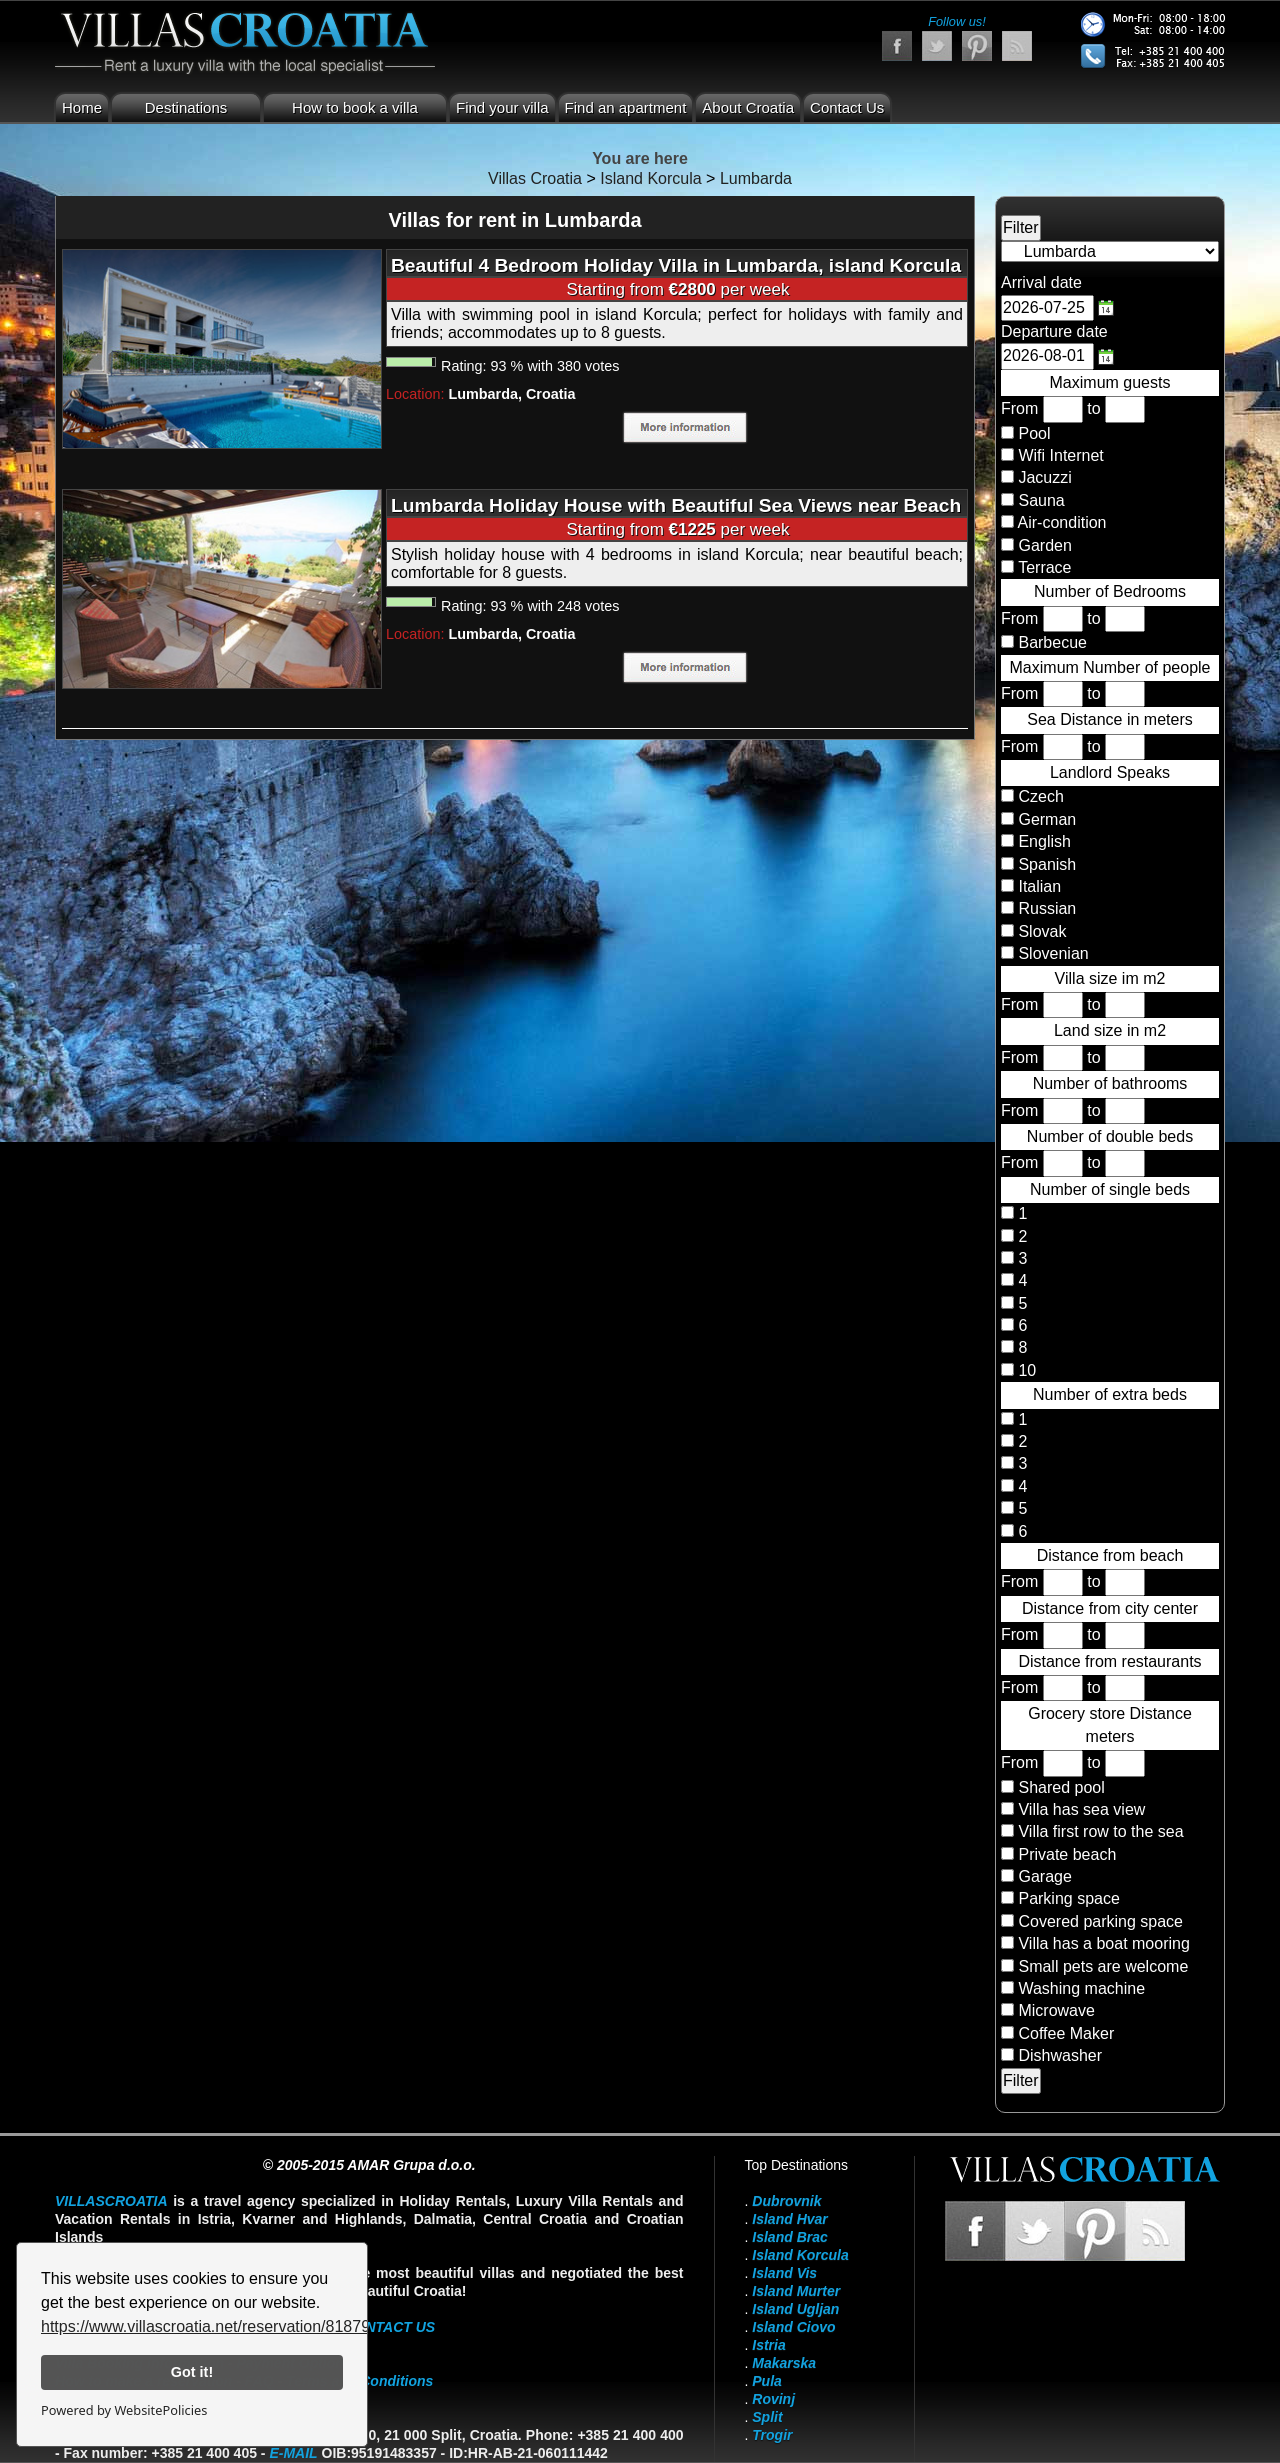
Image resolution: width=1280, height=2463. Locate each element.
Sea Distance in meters (1109, 719)
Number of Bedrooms (1110, 591)
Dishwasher (1060, 2055)
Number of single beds (1110, 1189)
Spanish (1045, 864)
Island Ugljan (795, 2309)
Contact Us (847, 107)
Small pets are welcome (1103, 1966)
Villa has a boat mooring (1103, 1943)
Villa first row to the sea (1100, 1831)
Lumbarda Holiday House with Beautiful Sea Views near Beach (676, 505)
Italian (1037, 886)
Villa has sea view (1081, 1809)
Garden (1044, 545)
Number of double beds (1110, 1136)
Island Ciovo (793, 2327)
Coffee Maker (1066, 2033)
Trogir (772, 2435)
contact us (389, 2327)
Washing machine (1081, 1988)
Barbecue (1052, 642)
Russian (1045, 908)
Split (767, 2417)
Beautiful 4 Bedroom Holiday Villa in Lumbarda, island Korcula (676, 265)
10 (1025, 1370)
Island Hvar (789, 2219)
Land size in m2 (1110, 1030)
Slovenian (1051, 953)
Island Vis (784, 2273)
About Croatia (748, 107)
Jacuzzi (1044, 477)
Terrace (1044, 567)
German (1045, 819)
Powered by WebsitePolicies (124, 2410)
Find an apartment (626, 107)
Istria (768, 2345)
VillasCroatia (111, 2201)
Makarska (784, 2363)
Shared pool (1061, 1787)
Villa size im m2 (1110, 978)
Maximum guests (1110, 382)
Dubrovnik (786, 2201)
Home (82, 107)
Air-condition (1062, 522)
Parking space (1068, 1898)
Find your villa (502, 107)
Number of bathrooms (1110, 1083)
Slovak (1040, 931)
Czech (1039, 796)
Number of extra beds (1110, 1394)
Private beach (1067, 1854)
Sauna (1041, 500)
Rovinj (773, 2399)
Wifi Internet (1060, 455)
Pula (767, 2381)
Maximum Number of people (1110, 667)
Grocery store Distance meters (1110, 1724)
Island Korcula (800, 2255)
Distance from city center (1110, 1608)
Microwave (1056, 2010)
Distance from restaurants (1109, 1661)
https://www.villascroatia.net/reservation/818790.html (227, 2326)
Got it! (192, 2372)
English (1042, 841)
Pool (1034, 433)
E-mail (293, 2453)
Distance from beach (1110, 1555)
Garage (1044, 1876)
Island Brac (789, 2237)
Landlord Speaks (1110, 772)
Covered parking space (1100, 1921)
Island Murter (796, 2291)
